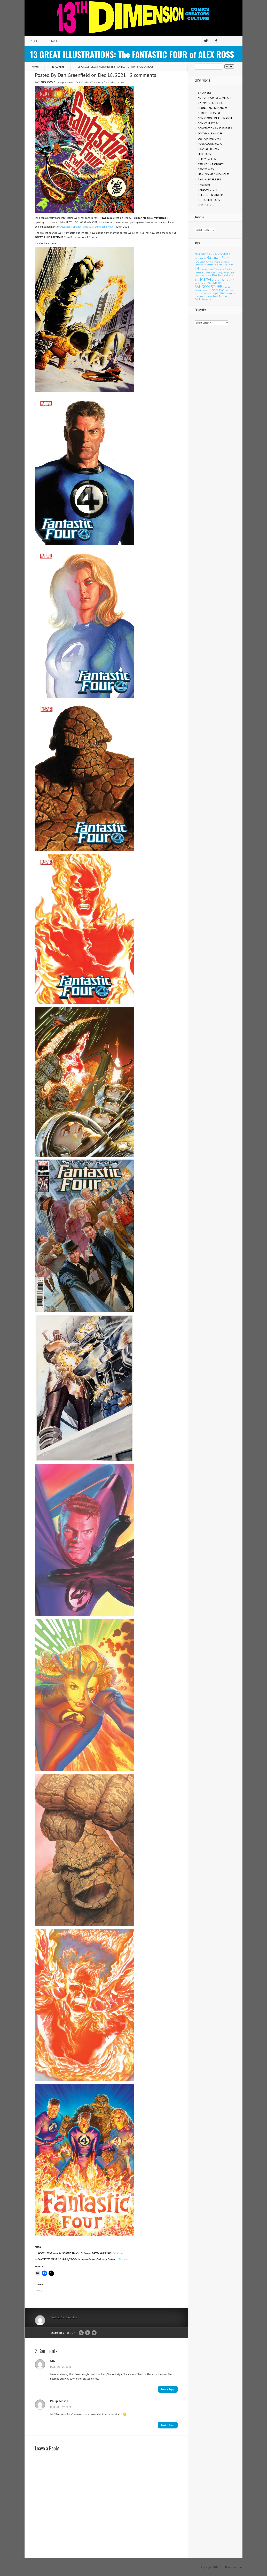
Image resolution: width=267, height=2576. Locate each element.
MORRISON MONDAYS (211, 164)
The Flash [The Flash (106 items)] (230, 293)
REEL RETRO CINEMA (210, 194)
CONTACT (51, 41)
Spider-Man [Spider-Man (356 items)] (217, 290)
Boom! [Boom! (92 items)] (202, 262)
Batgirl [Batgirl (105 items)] (203, 258)
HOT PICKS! (204, 154)
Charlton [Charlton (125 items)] (209, 264)
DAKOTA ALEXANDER (210, 133)
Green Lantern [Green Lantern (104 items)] (204, 275)
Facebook (87, 2333)
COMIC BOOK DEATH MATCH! (215, 118)
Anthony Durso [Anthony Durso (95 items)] (213, 254)
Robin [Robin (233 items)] (198, 290)
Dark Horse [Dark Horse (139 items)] (228, 264)
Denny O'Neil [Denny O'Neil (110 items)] (207, 269)
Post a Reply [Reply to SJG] (168, 2389)
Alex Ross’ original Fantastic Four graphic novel (87, 226)
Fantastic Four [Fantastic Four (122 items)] (201, 272)
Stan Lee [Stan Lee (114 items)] (229, 290)
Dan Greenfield (74, 75)
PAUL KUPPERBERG (209, 179)
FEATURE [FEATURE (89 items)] (211, 273)
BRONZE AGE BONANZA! (212, 108)
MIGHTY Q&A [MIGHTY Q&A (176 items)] (227, 279)
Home (35, 66)
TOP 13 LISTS (206, 205)
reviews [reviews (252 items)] (227, 287)
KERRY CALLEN (207, 159)
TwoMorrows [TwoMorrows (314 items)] (220, 296)
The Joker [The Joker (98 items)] (199, 296)
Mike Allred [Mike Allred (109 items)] (200, 283)
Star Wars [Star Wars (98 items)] (207, 293)
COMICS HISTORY (208, 123)
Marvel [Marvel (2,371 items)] (206, 279)
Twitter (94, 2333)
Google (81, 2333)
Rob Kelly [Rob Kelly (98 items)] (205, 290)
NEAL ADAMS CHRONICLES (213, 174)
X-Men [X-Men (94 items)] (212, 299)
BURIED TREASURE (209, 113)
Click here (118, 2253)
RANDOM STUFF (207, 189)
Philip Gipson (59, 2401)
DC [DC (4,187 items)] (198, 268)
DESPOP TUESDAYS (209, 138)
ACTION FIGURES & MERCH (214, 97)
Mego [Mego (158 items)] (216, 279)
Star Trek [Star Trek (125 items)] (199, 293)
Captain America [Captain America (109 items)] (222, 261)
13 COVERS (58, 66)
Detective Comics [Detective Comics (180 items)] (223, 269)
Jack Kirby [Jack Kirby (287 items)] (224, 275)
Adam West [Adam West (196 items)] (200, 253)
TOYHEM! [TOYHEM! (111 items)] (208, 296)
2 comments (143, 75)
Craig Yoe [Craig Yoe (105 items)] (218, 264)
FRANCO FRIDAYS (208, 148)
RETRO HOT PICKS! (209, 200)
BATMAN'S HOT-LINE (210, 102)
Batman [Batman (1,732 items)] (214, 257)
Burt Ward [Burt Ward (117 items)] (210, 261)
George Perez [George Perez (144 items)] (222, 272)
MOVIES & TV (206, 169)
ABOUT (35, 41)
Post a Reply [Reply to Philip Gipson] (168, 2425)
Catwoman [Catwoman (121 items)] (200, 264)
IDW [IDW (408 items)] (214, 275)
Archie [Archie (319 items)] (224, 254)
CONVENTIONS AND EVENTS (215, 128)
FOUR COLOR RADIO (210, 143)
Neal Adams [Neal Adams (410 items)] (213, 283)
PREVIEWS (204, 184)
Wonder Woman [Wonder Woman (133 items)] (202, 299)
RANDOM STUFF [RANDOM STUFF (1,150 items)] (208, 286)
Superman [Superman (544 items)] (218, 293)
